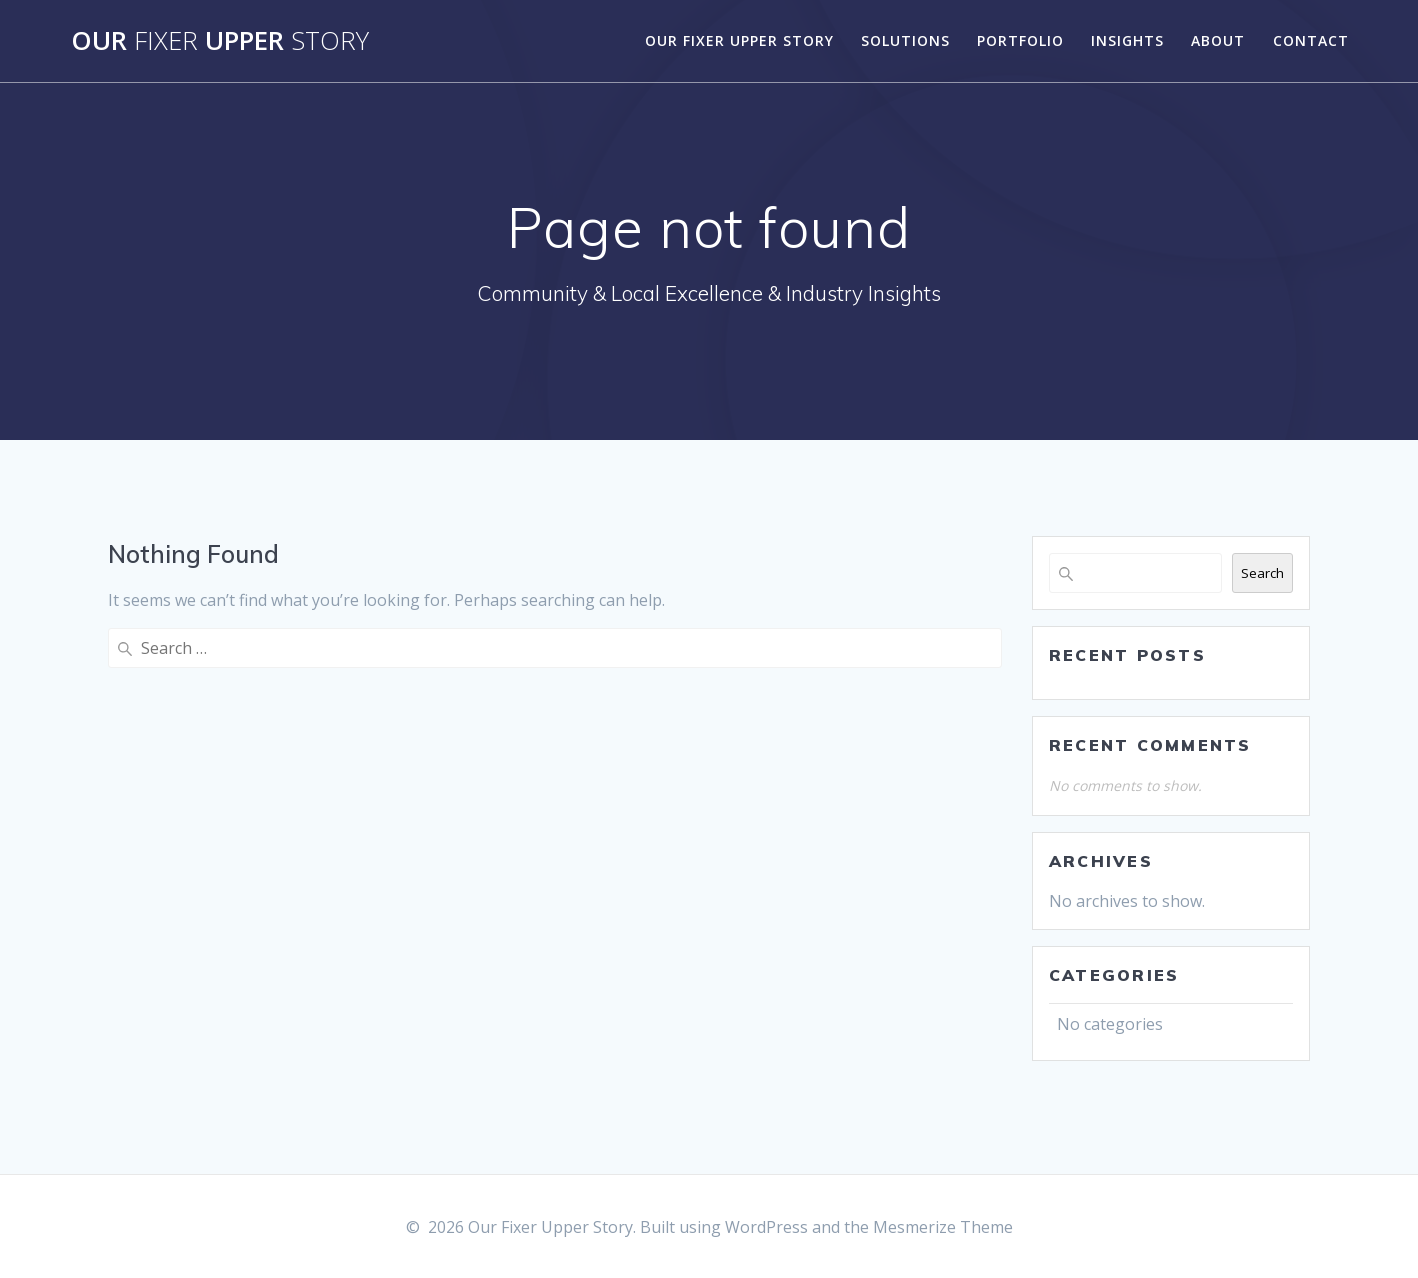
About (1218, 40)
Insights (1127, 40)
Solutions (905, 40)
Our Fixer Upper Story (739, 40)
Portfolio (1020, 40)
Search (1262, 573)
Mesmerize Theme (943, 1227)
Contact (1311, 40)
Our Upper (220, 41)
